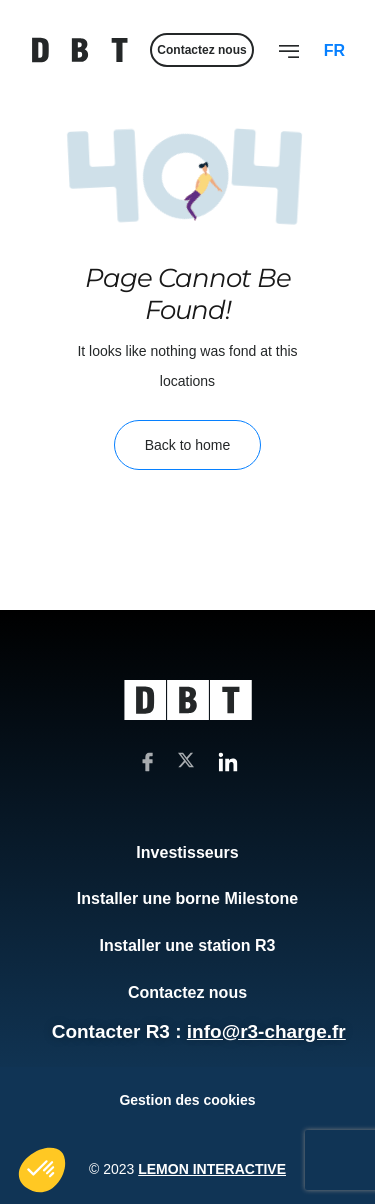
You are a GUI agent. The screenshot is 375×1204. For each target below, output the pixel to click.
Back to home (188, 445)
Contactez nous (187, 992)
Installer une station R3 (187, 945)
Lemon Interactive (212, 1169)
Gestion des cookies (187, 1100)
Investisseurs (187, 852)
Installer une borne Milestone (187, 898)
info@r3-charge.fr (266, 1031)
